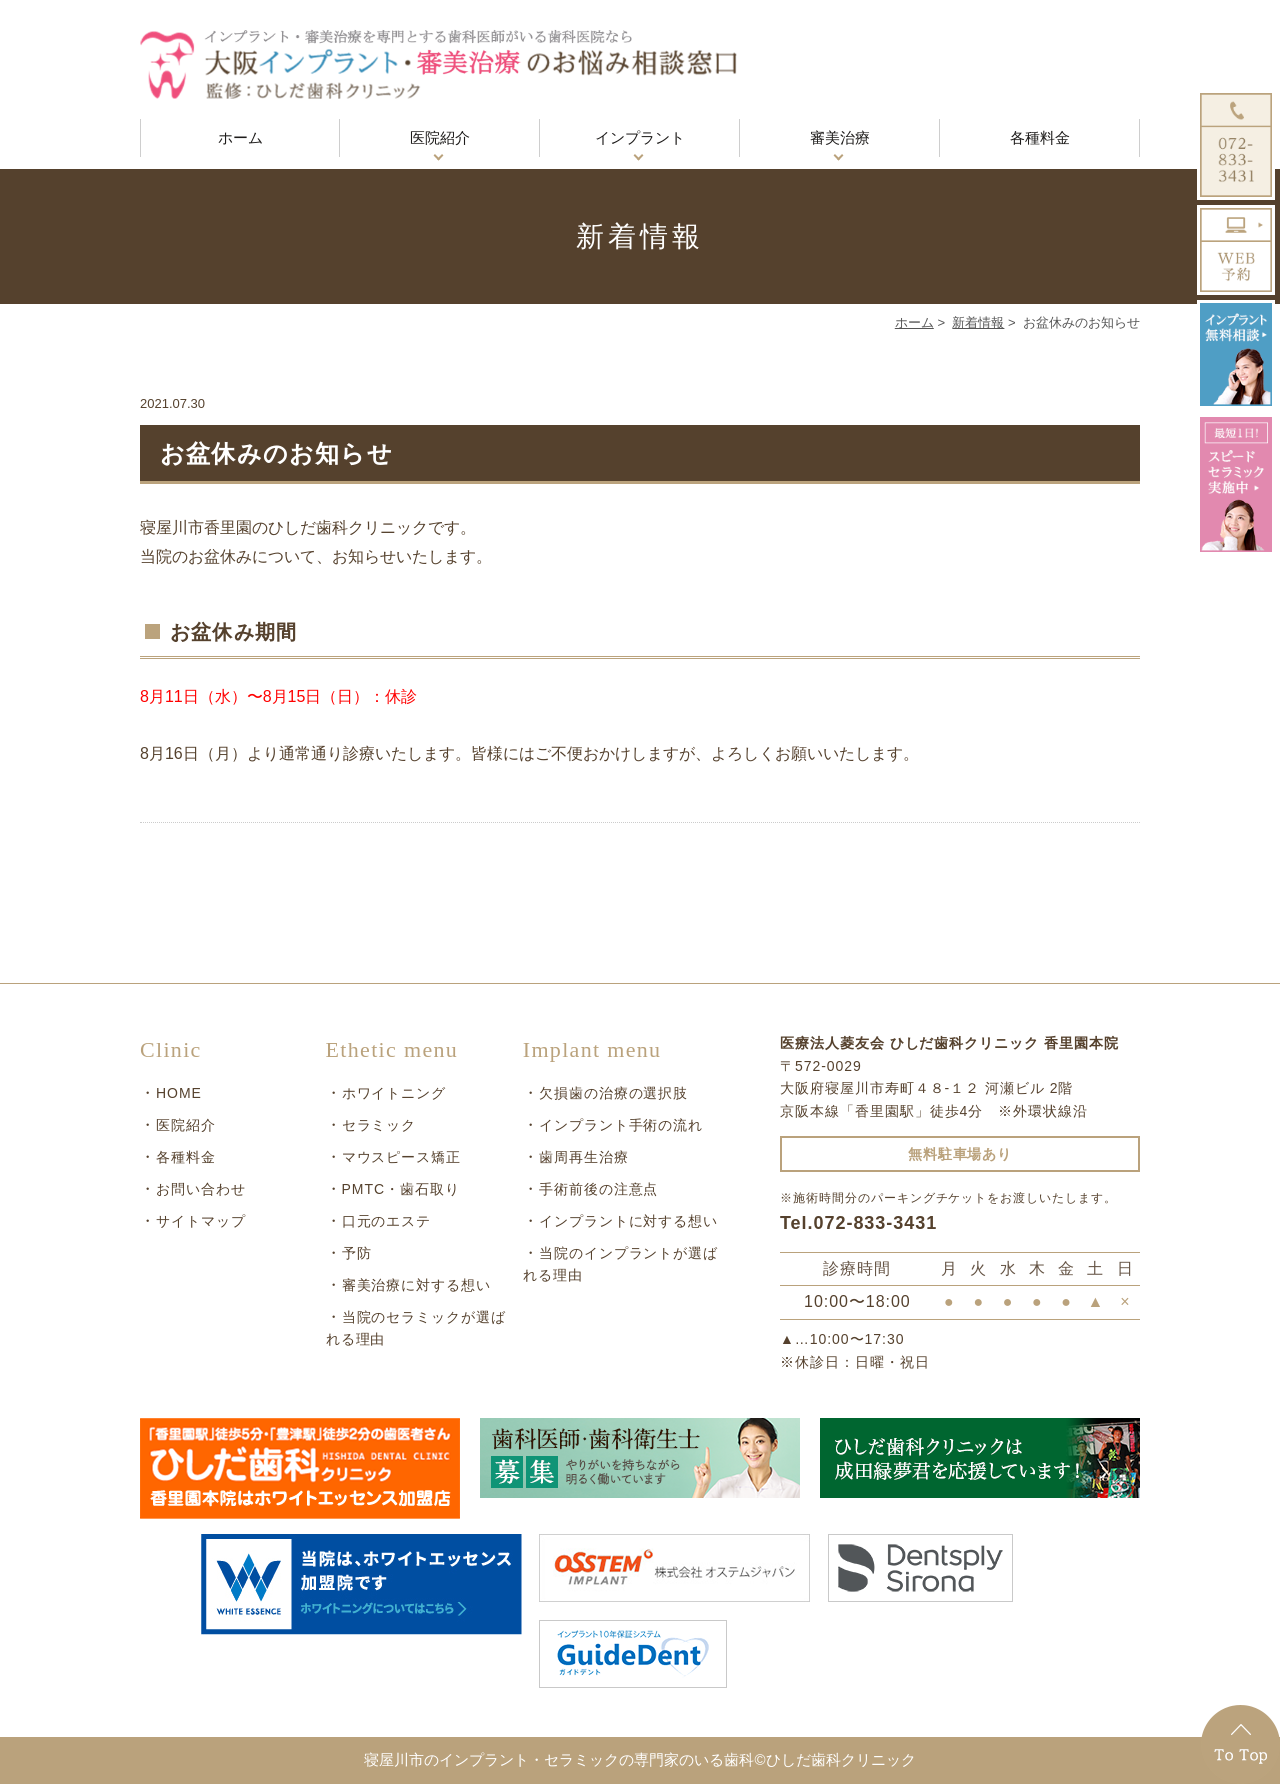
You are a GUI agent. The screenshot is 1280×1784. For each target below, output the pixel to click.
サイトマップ (201, 1221)
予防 (357, 1253)
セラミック (379, 1125)
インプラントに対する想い (629, 1221)
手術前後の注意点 (599, 1189)
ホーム (240, 138)
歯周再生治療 (584, 1157)
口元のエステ (387, 1221)
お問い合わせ (201, 1189)
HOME (179, 1093)
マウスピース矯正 (402, 1157)
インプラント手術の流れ (621, 1125)
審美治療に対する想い (417, 1285)
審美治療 (840, 138)
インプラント (640, 138)
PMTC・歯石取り (401, 1189)
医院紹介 (440, 138)
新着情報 (978, 322)
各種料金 (1040, 138)
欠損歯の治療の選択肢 (614, 1093)
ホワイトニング (394, 1093)
